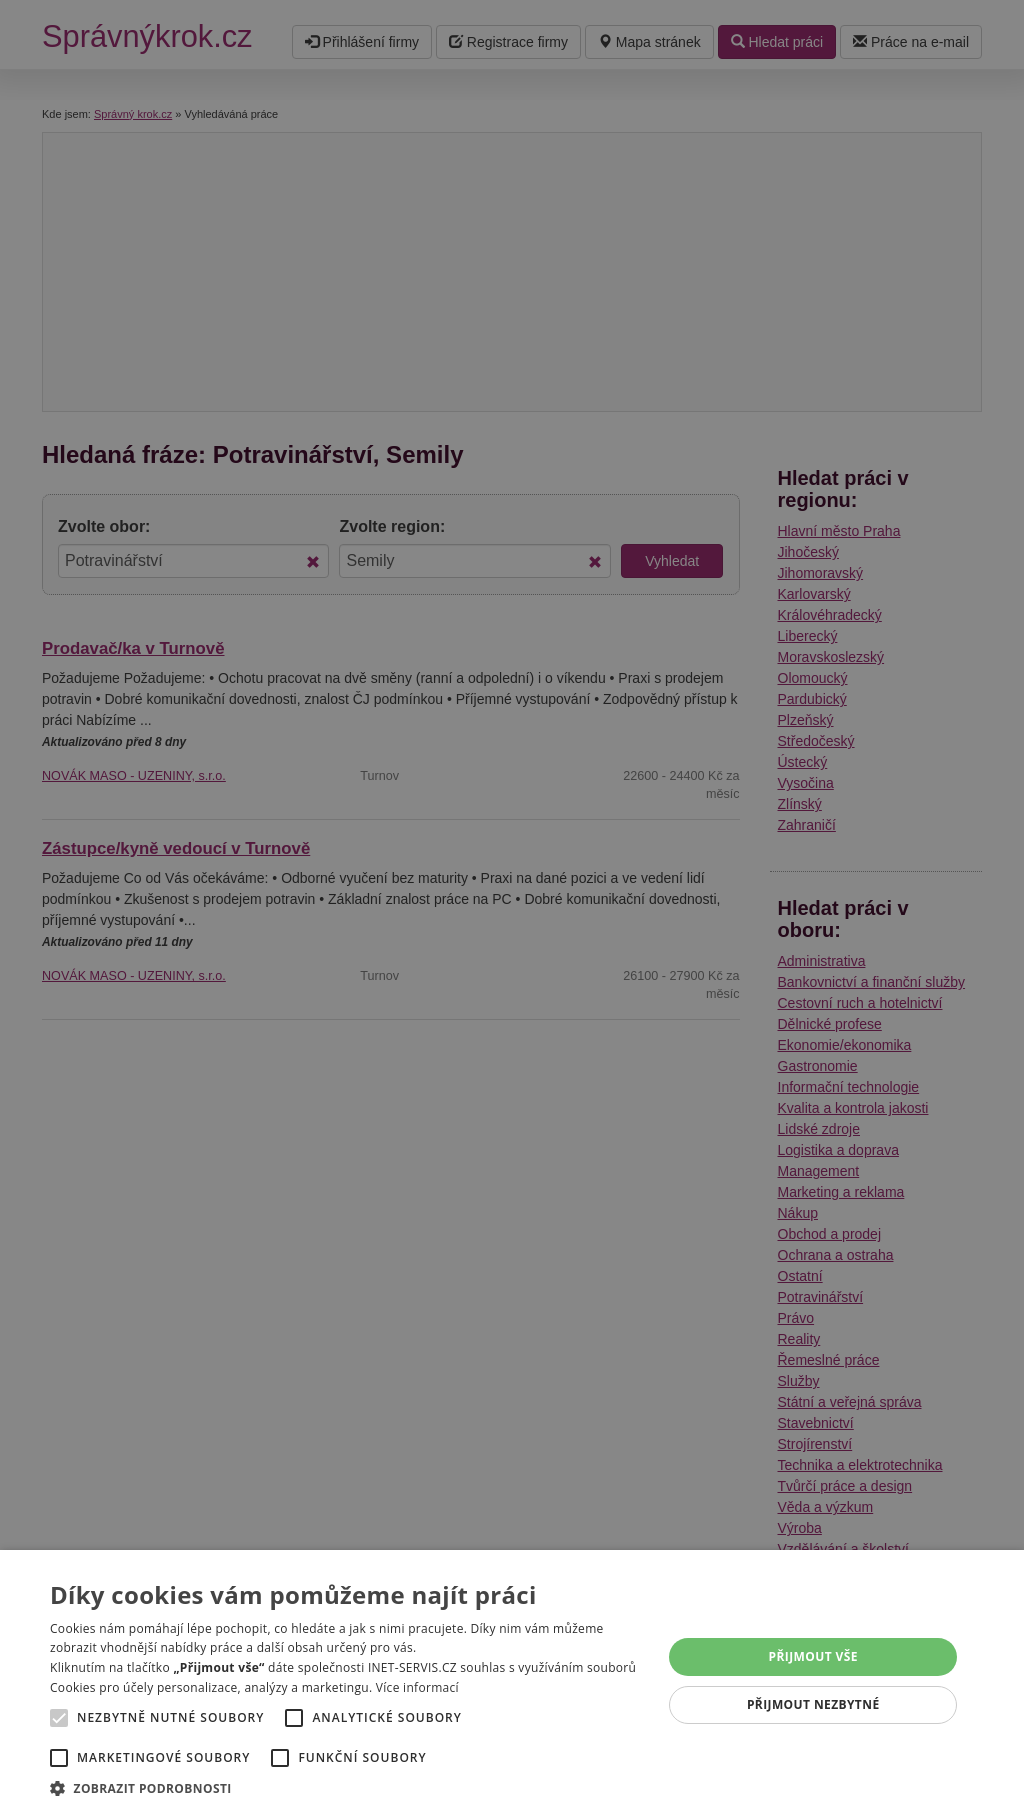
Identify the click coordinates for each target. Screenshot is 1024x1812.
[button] (347, 1787)
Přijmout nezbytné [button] (813, 1704)
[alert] (512, 906)
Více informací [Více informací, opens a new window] (417, 1687)
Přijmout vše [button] (813, 1656)
